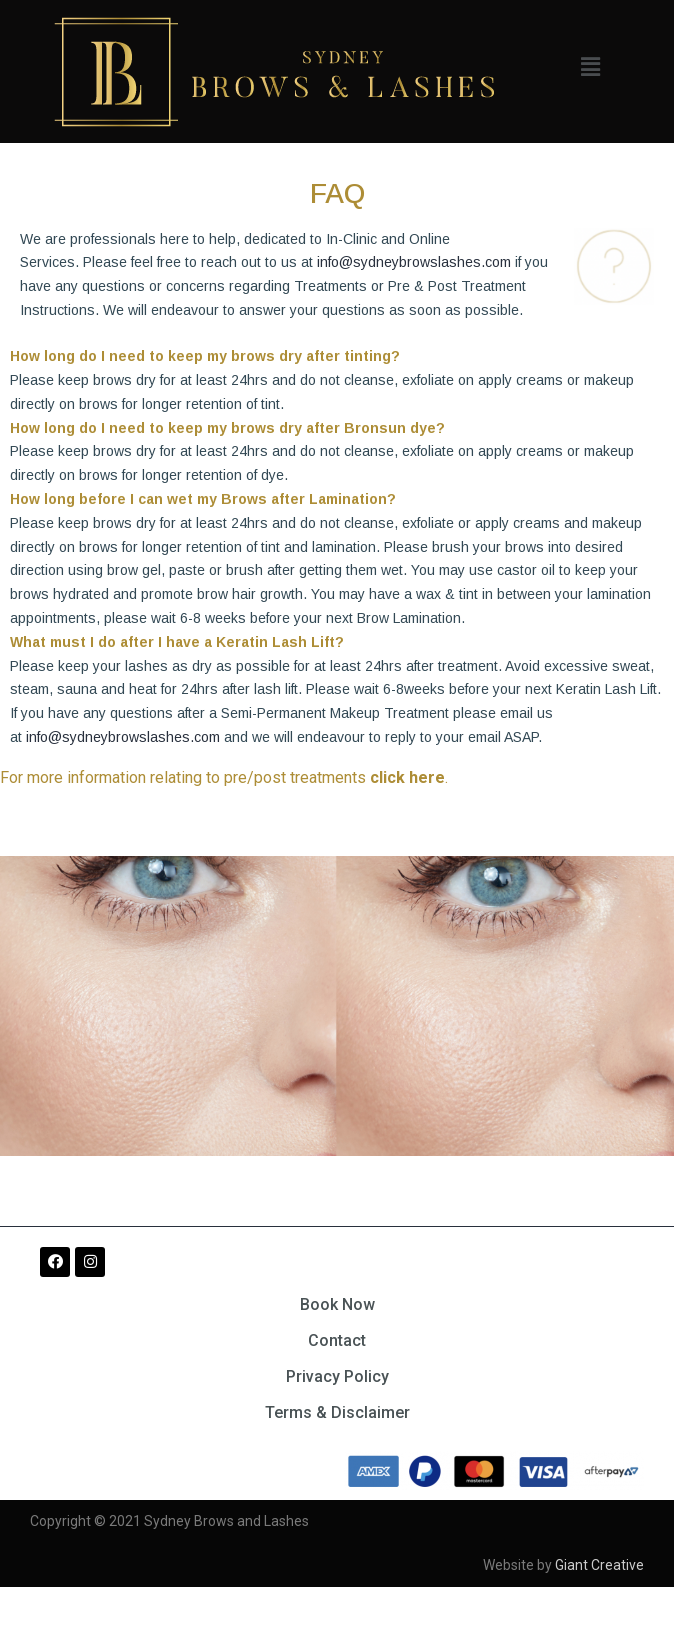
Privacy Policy (337, 1376)
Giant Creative (599, 1565)
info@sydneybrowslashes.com (414, 262)
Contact (337, 1340)
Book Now (337, 1304)
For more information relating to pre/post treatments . (224, 777)
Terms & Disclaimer (337, 1412)
